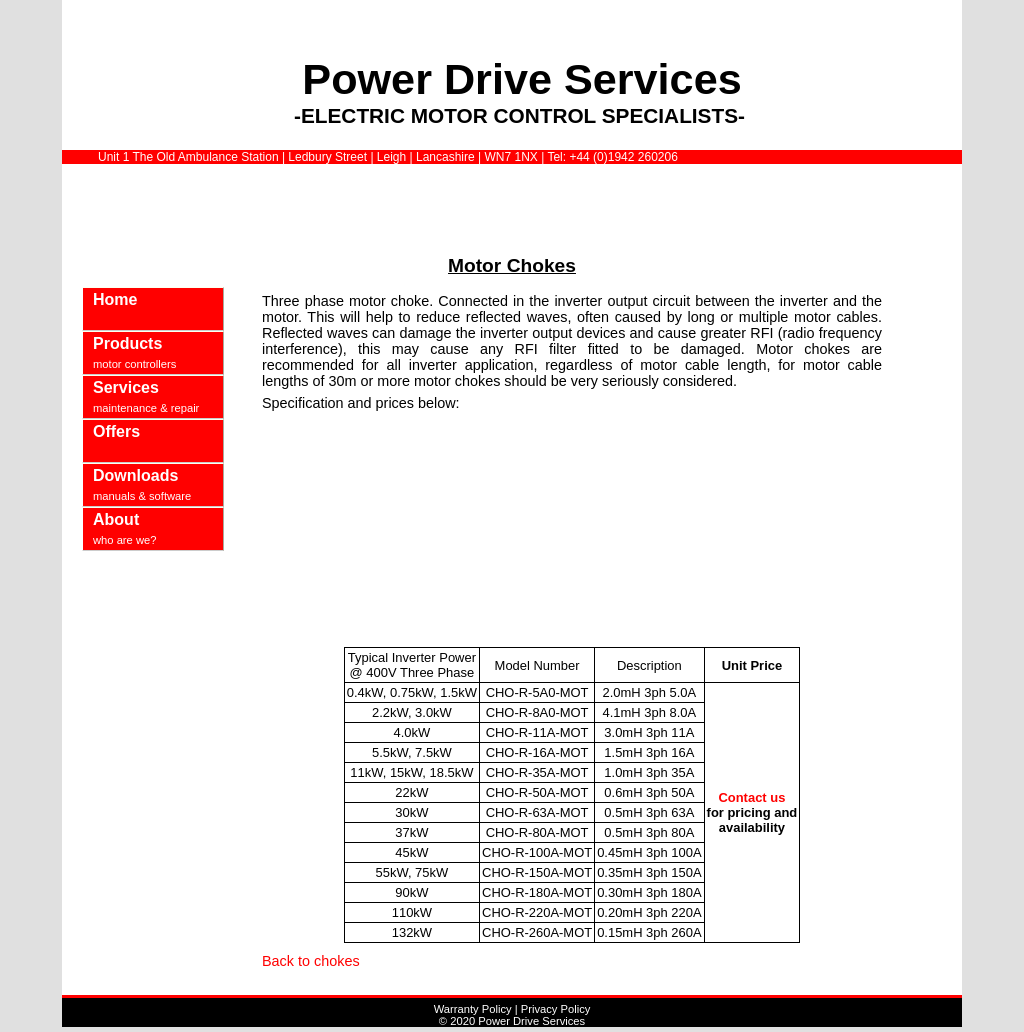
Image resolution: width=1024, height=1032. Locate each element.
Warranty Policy (473, 1009)
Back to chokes (311, 961)
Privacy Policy (556, 1009)
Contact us (751, 797)
